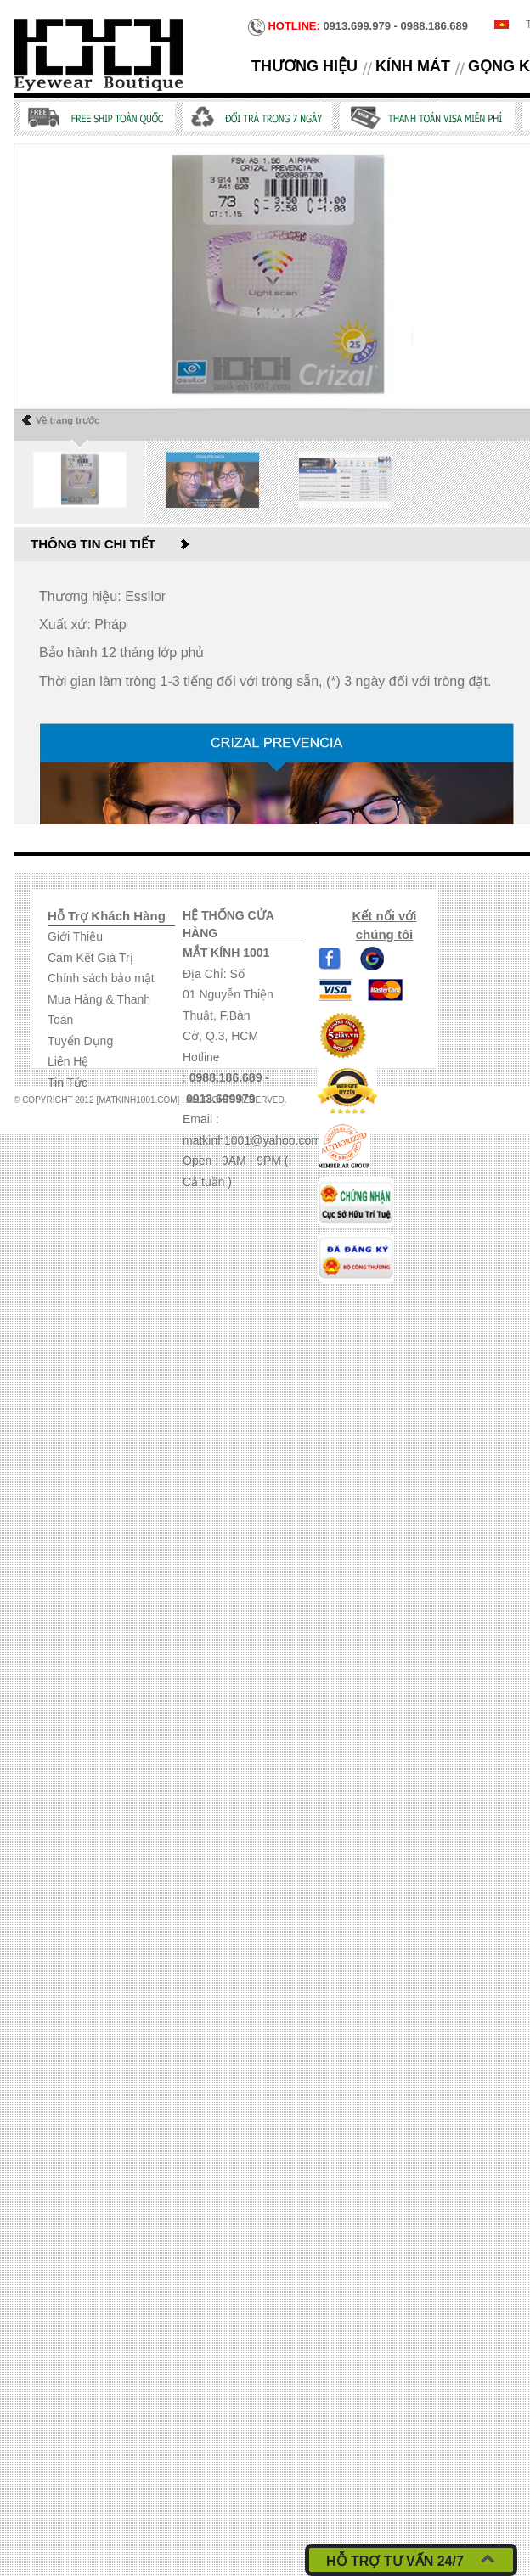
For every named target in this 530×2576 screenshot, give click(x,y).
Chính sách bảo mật (101, 978)
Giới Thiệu (75, 936)
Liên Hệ (68, 1061)
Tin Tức (67, 1082)
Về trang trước (67, 420)
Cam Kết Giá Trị (90, 958)
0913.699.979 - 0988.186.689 (358, 27)
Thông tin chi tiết (93, 544)
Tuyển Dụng (80, 1041)
